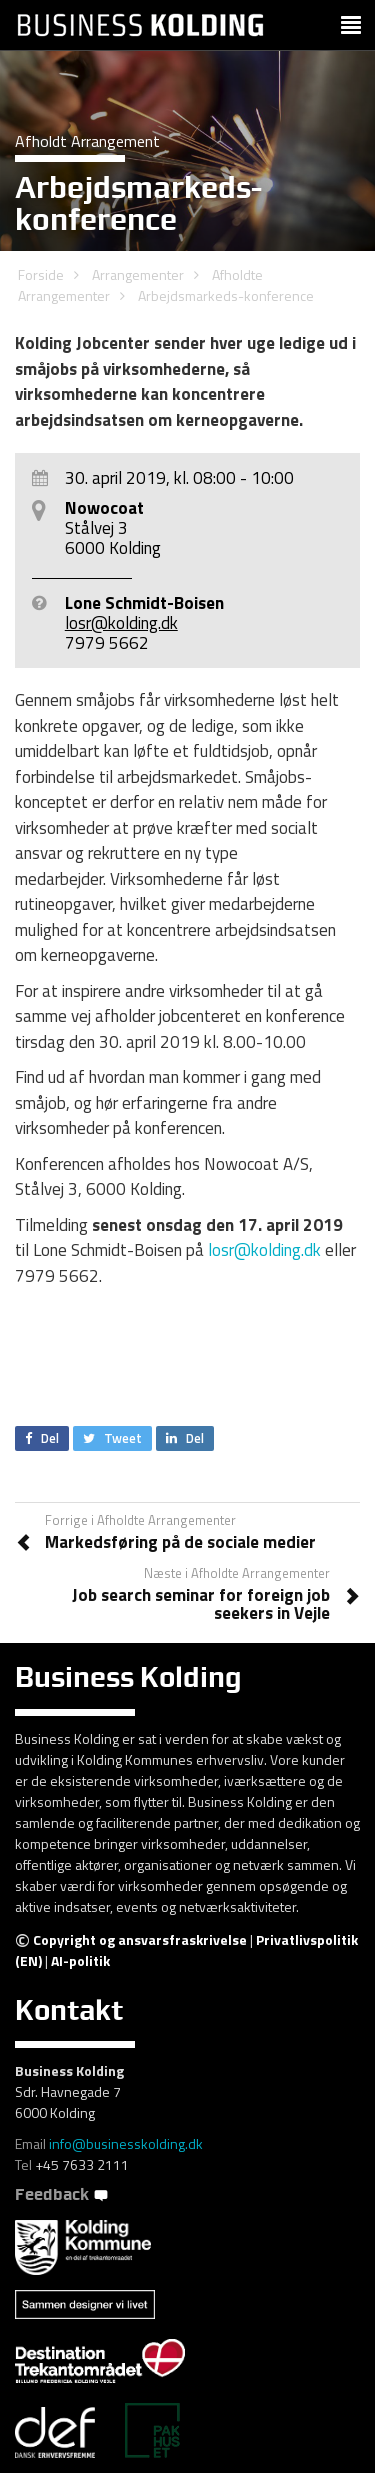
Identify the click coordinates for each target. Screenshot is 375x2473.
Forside (41, 274)
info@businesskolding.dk (126, 2143)
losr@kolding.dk (121, 623)
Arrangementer (138, 274)
